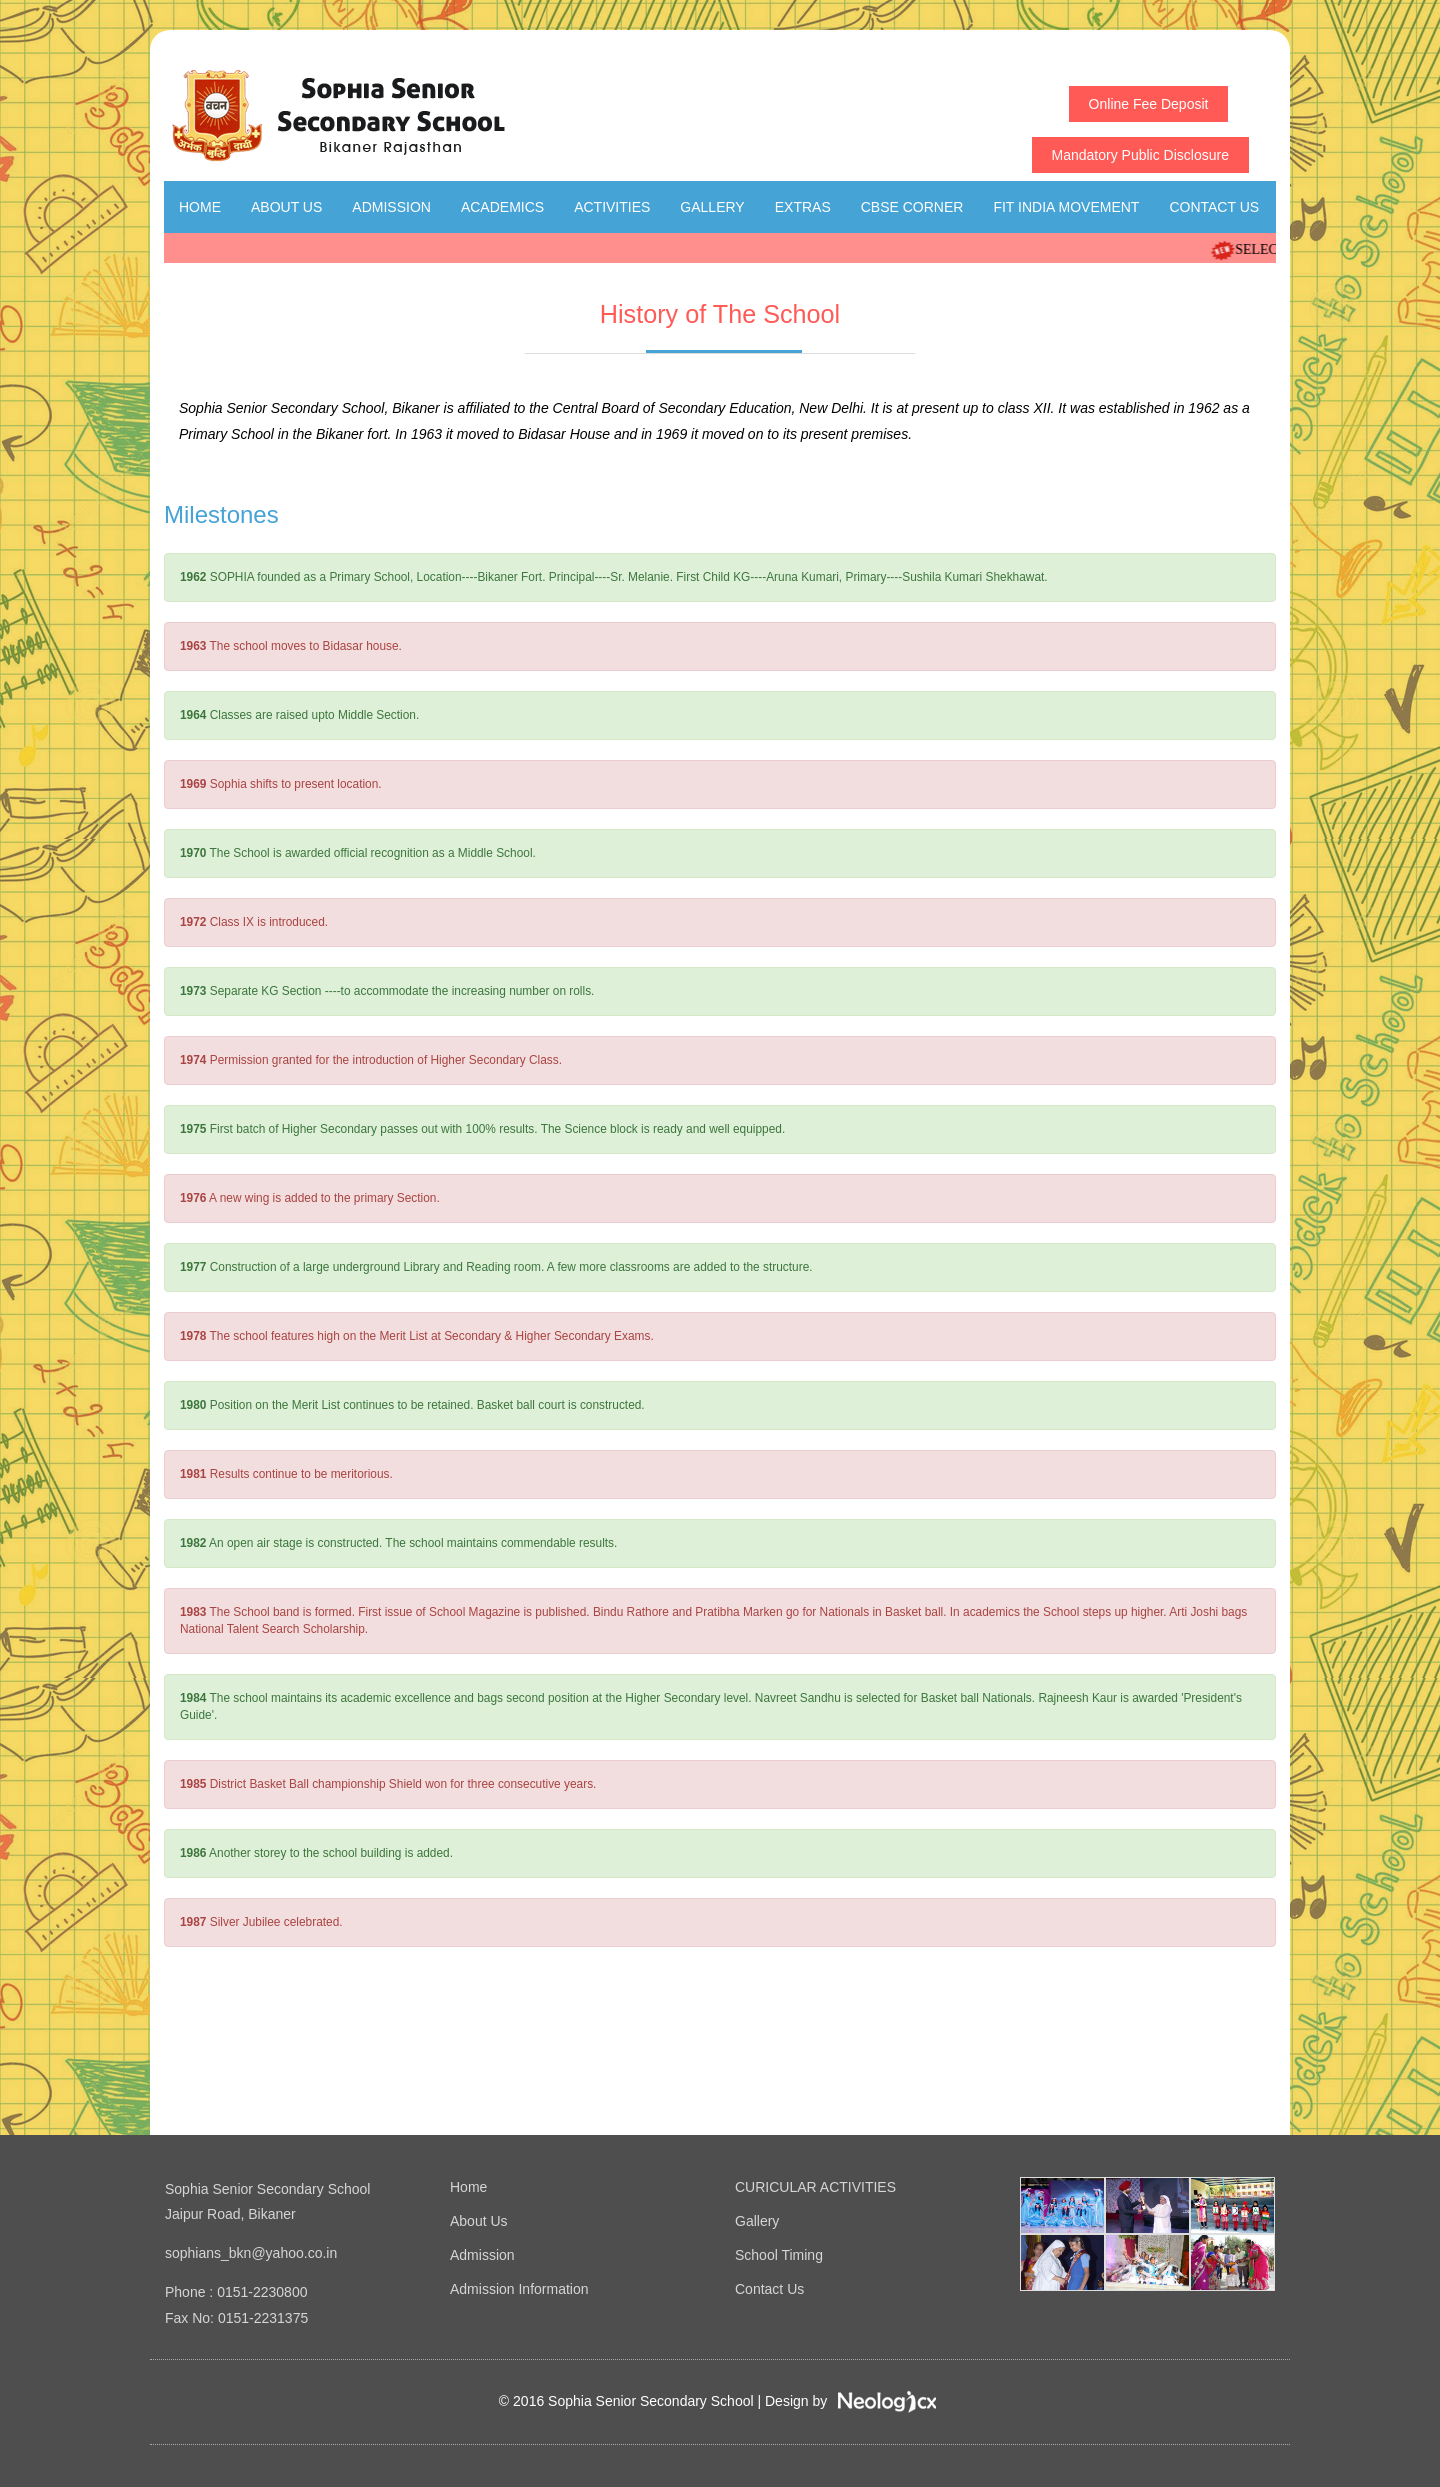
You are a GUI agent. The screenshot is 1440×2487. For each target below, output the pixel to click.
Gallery (712, 207)
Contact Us (1214, 207)
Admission (391, 207)
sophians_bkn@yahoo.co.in (251, 2253)
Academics (502, 207)
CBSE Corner (912, 207)
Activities (612, 207)
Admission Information (519, 2289)
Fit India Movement (1066, 207)
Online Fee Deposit (1149, 104)
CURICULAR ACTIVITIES (815, 2187)
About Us (286, 207)
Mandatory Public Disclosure (1140, 155)
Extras (803, 207)
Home (200, 207)
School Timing (779, 2255)
